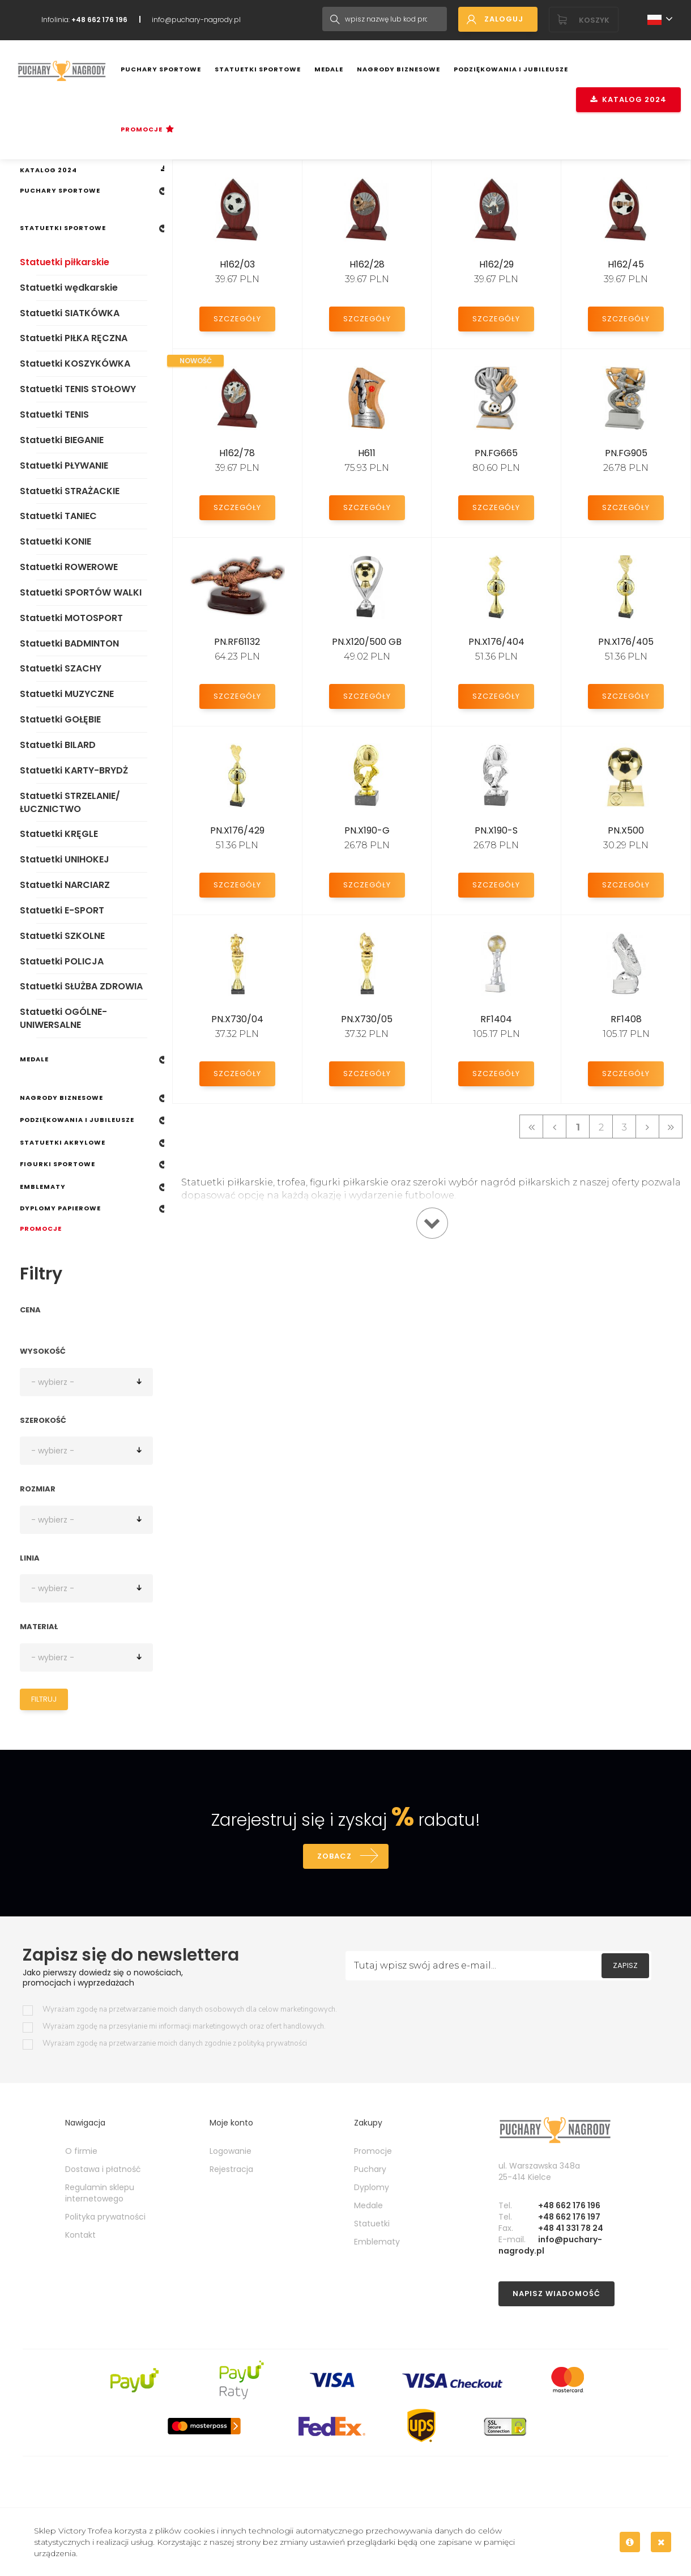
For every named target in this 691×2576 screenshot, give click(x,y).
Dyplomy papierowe (60, 1208)
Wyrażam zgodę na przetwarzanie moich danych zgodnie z (174, 2043)
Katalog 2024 (628, 99)
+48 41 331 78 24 (570, 2228)
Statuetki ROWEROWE (69, 566)
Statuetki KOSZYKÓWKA (75, 363)
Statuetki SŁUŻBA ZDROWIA (81, 986)
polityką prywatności (272, 2043)
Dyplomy (371, 2187)
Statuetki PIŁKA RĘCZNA (73, 338)
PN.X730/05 (367, 1019)
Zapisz (625, 1965)
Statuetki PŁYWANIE (64, 465)
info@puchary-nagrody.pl (196, 19)
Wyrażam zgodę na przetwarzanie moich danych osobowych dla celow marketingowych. (189, 2009)
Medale (328, 69)
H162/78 (237, 453)
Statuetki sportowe (258, 69)
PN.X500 (626, 830)
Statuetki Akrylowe (62, 1142)
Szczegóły (237, 318)
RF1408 (626, 1019)
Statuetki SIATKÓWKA (70, 313)
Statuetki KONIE (55, 541)
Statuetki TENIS (54, 414)
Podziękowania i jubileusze (511, 69)
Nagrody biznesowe (398, 69)
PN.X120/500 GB (367, 641)
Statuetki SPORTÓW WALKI (81, 592)
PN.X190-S (496, 830)
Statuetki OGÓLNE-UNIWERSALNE (63, 1018)
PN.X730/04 (237, 1019)
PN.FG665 (496, 453)
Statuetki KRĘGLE (59, 833)
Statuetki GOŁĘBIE (60, 719)
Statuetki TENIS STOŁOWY (78, 389)
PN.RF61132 (237, 641)
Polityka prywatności (105, 2216)
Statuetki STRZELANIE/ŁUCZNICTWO (70, 802)
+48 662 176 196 (569, 2205)
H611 (367, 453)
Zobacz (334, 1856)
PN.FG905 (626, 453)
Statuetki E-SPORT (62, 910)
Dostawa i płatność (103, 2169)
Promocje (142, 129)
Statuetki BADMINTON (69, 643)
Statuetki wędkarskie (69, 287)
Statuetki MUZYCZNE (67, 693)
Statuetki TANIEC (58, 515)
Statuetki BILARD (58, 744)
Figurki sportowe (57, 1163)
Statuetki (372, 2223)
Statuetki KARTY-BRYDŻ (74, 770)
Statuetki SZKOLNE (62, 935)
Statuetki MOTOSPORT (71, 617)
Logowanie (230, 2151)
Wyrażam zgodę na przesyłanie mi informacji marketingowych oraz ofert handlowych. (184, 2026)
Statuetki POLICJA (62, 961)
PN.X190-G (367, 830)
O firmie (81, 2151)
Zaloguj (503, 19)
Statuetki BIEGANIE (62, 440)
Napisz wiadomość (556, 2293)
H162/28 (367, 264)
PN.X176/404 (496, 641)
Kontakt (80, 2235)
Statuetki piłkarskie (64, 262)
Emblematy (43, 1186)
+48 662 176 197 (569, 2216)
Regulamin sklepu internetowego (99, 2193)
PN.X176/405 (626, 641)
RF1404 (496, 1019)
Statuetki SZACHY (60, 668)
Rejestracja (231, 2169)
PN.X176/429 (237, 830)
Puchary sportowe (161, 69)
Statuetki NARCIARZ (65, 884)
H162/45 (626, 264)
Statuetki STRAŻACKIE (70, 491)
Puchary (370, 2169)
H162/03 (237, 264)
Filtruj (44, 1699)
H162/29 (496, 264)
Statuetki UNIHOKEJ (64, 859)
